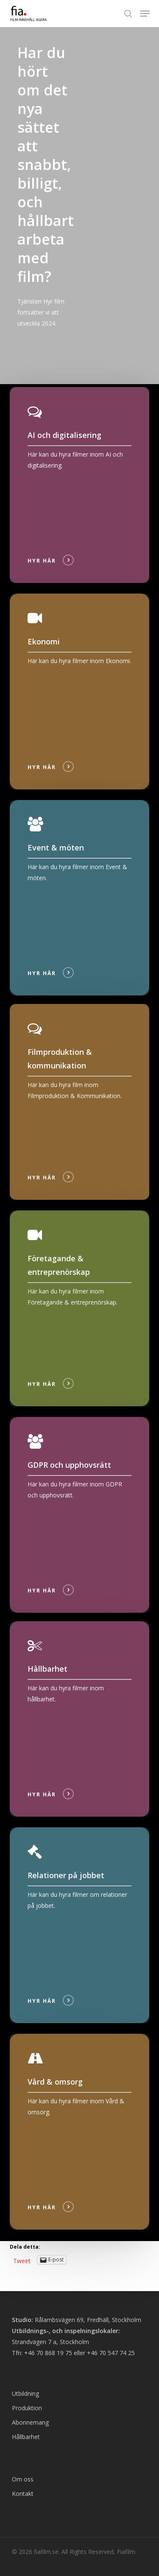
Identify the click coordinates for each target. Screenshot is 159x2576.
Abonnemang (30, 2422)
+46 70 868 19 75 (48, 2353)
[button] (145, 13)
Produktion (27, 2408)
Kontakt (22, 2494)
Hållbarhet (26, 2437)
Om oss (22, 2479)
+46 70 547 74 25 (111, 2353)
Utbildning (25, 2393)
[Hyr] (79, 485)
